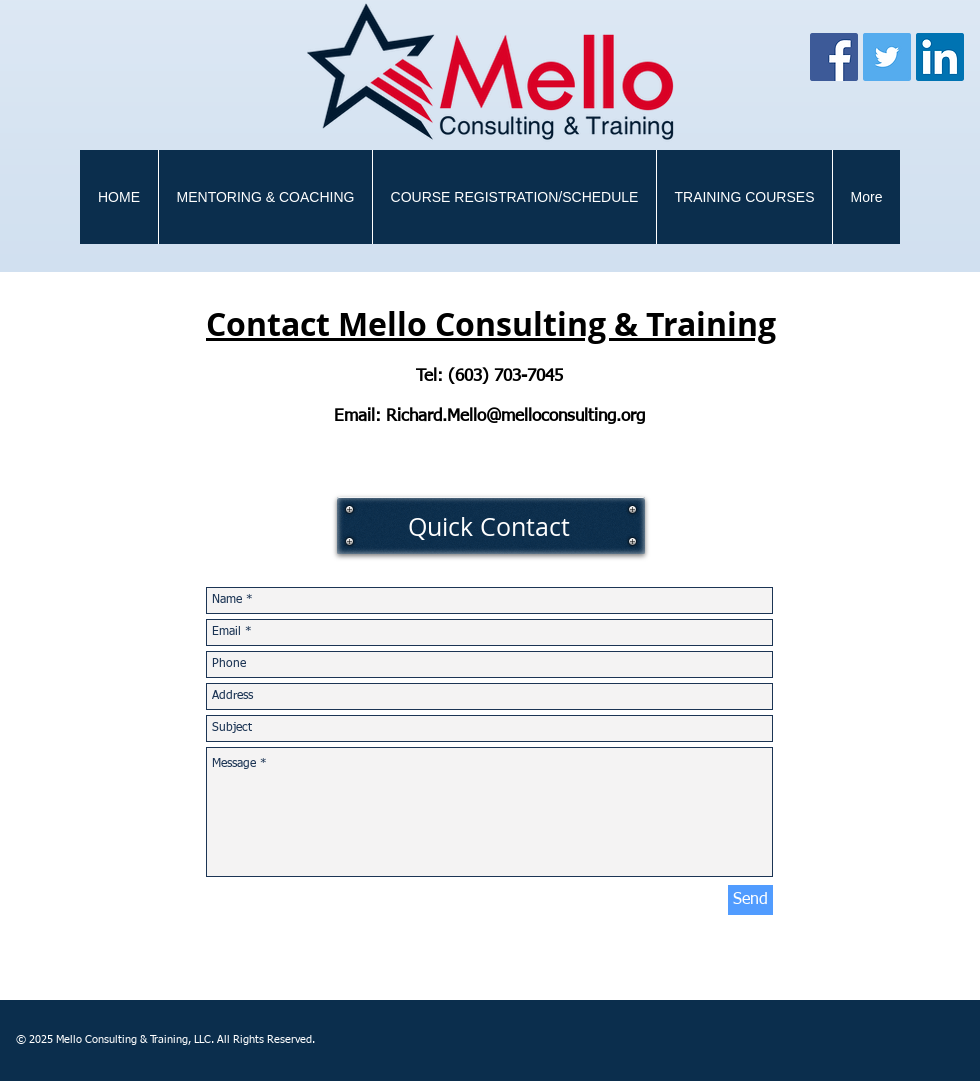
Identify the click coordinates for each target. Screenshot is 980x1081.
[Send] (750, 900)
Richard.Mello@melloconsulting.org (515, 416)
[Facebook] (834, 57)
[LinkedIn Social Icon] (940, 57)
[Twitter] (887, 57)
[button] (744, 197)
